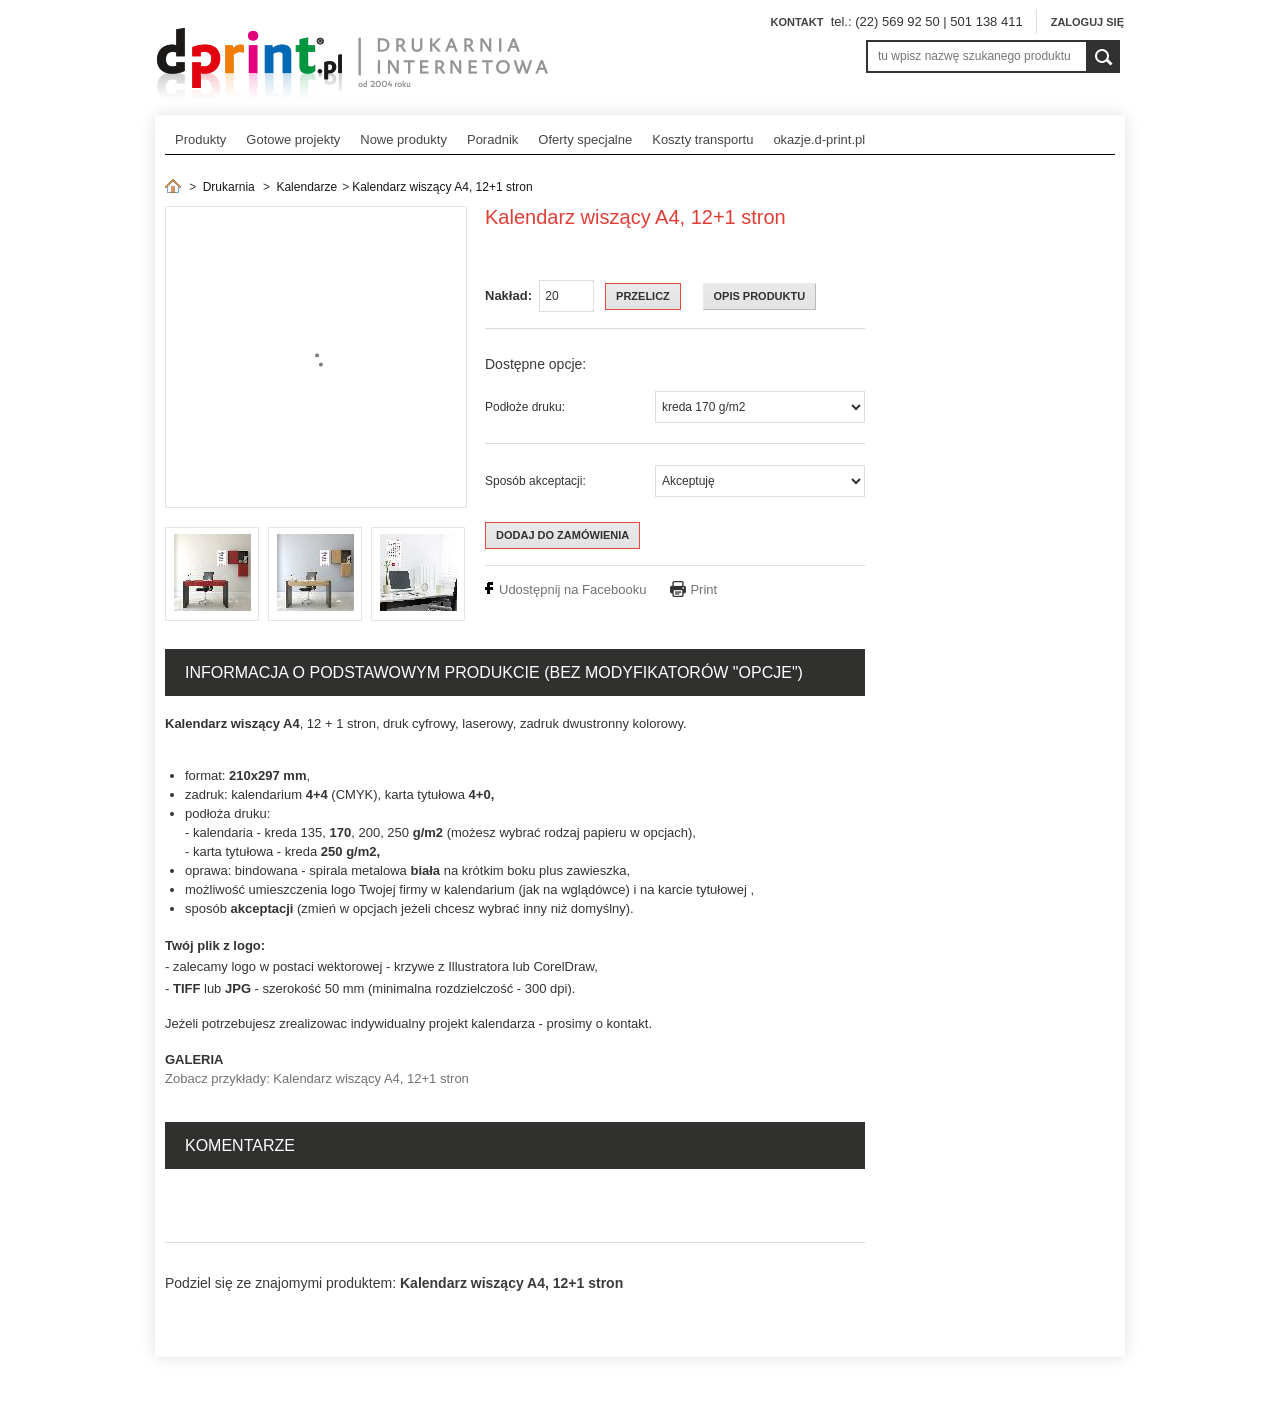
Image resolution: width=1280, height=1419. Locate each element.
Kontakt (796, 22)
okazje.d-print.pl (819, 139)
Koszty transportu (702, 139)
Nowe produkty (403, 139)
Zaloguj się (1087, 22)
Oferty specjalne (585, 139)
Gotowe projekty (293, 139)
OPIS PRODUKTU (760, 296)
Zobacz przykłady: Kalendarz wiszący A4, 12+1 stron (317, 1078)
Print (703, 589)
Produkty (200, 139)
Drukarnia (229, 187)
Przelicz (643, 296)
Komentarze (240, 1145)
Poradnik (492, 139)
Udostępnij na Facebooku (572, 589)
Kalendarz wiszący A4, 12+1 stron (442, 187)
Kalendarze (306, 187)
